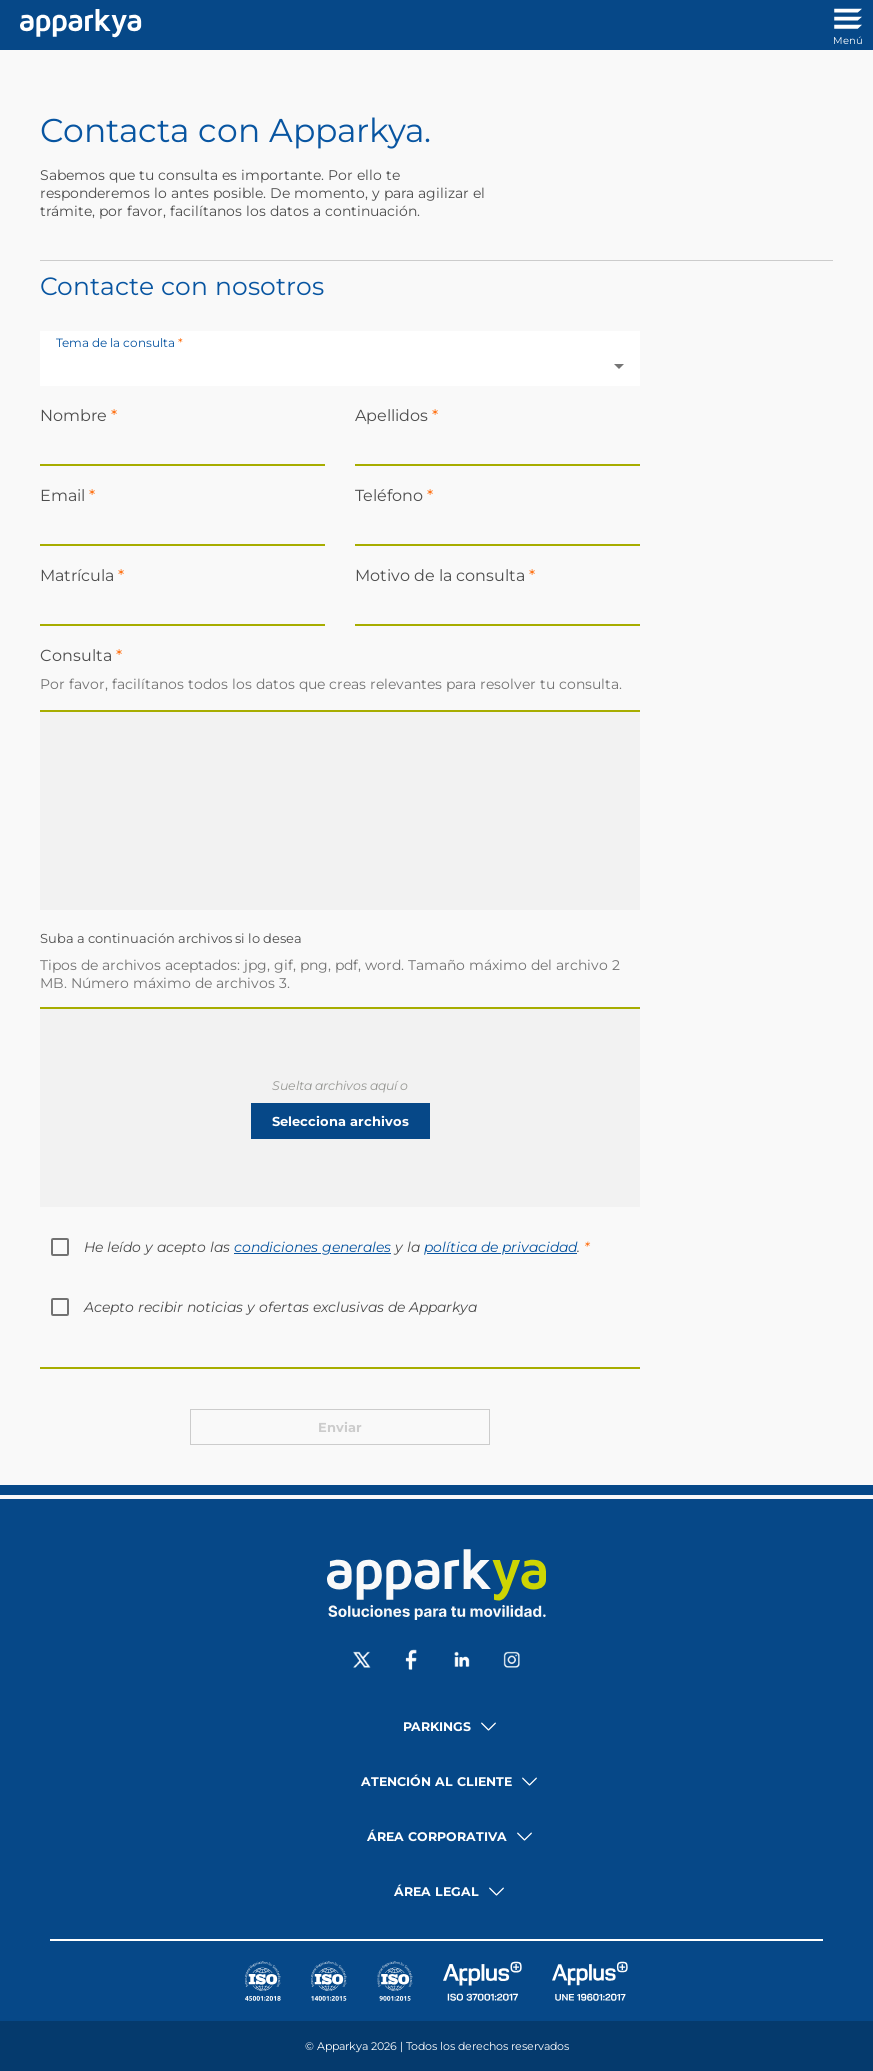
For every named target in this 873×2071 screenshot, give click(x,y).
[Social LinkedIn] (462, 1662)
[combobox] (340, 366)
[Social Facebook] (412, 1662)
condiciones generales (312, 1247)
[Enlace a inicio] (76, 25)
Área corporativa (437, 1836)
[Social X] (362, 1662)
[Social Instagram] (512, 1662)
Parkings (437, 1726)
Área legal (436, 1891)
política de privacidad (500, 1247)
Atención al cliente (436, 1781)
